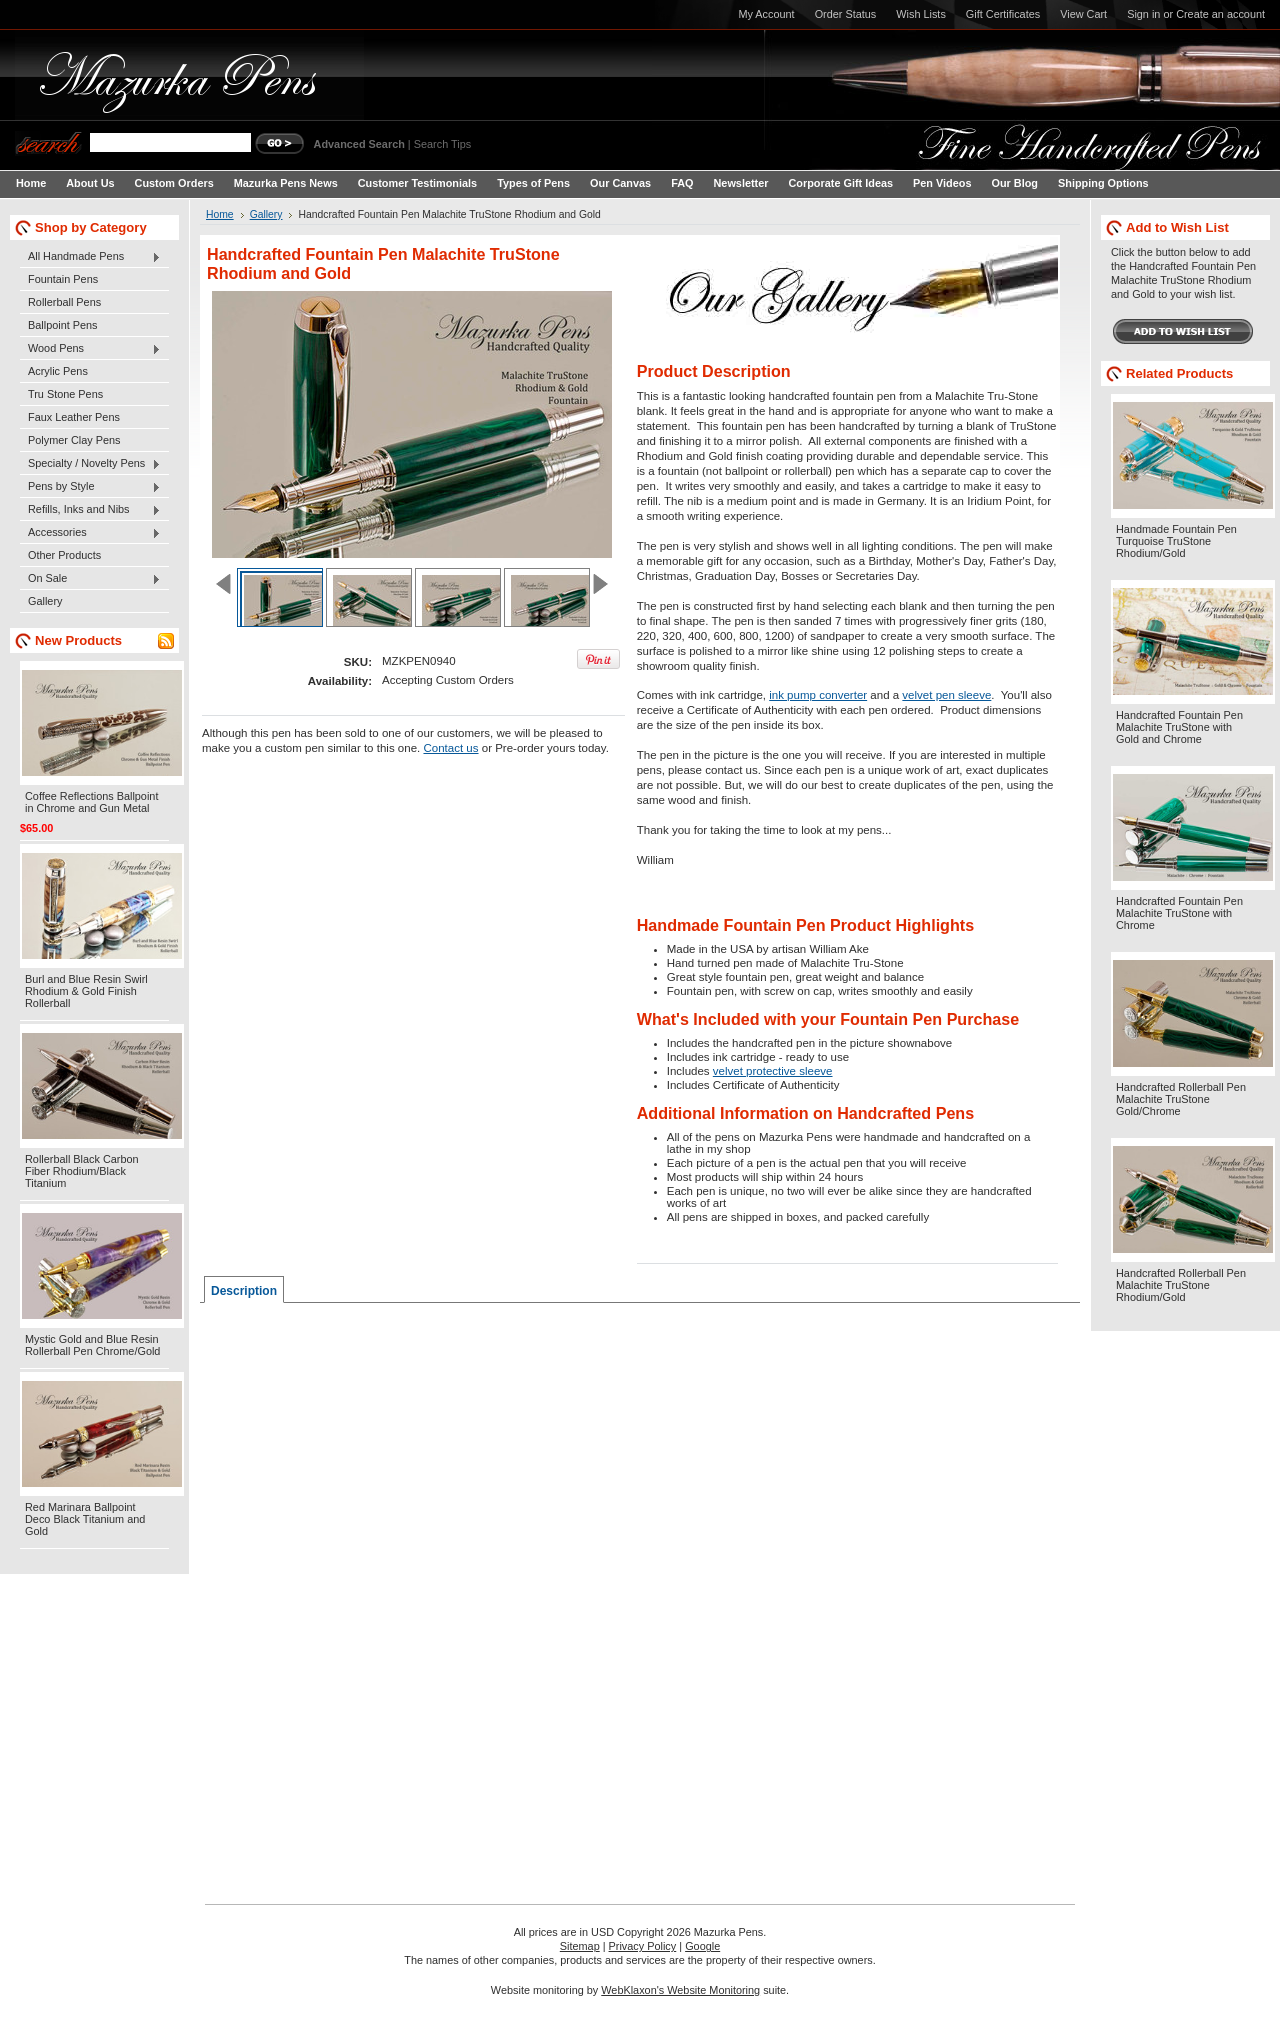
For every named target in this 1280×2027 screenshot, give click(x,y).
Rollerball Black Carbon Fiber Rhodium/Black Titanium (82, 1171)
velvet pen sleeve (946, 695)
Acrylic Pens (58, 371)
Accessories (90, 533)
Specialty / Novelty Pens (90, 464)
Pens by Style (90, 487)
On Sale (90, 579)
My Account (766, 14)
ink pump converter (818, 695)
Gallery (45, 601)
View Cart (1083, 14)
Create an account (1220, 14)
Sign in (1143, 14)
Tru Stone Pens (65, 394)
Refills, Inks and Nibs (90, 510)
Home (220, 214)
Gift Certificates (1003, 14)
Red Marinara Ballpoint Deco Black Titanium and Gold (85, 1519)
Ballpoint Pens (63, 325)
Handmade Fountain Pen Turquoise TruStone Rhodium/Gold (1176, 541)
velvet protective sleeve (773, 1071)
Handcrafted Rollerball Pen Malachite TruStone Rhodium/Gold (1181, 1285)
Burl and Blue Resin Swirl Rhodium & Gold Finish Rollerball (86, 991)
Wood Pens (90, 349)
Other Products (64, 555)
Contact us (450, 748)
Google (702, 1946)
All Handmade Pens (90, 257)
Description (244, 1291)
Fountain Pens (63, 279)
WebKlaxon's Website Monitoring (680, 1990)
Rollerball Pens (64, 302)
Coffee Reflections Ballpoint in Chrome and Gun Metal (91, 802)
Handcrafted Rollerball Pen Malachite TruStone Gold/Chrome (1181, 1099)
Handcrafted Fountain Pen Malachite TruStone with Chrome (1179, 913)
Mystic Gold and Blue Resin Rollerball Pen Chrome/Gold (92, 1345)
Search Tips (442, 144)
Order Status (846, 14)
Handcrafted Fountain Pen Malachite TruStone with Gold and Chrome (1179, 727)
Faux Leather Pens (74, 417)
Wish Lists (921, 14)
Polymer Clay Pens (74, 440)
